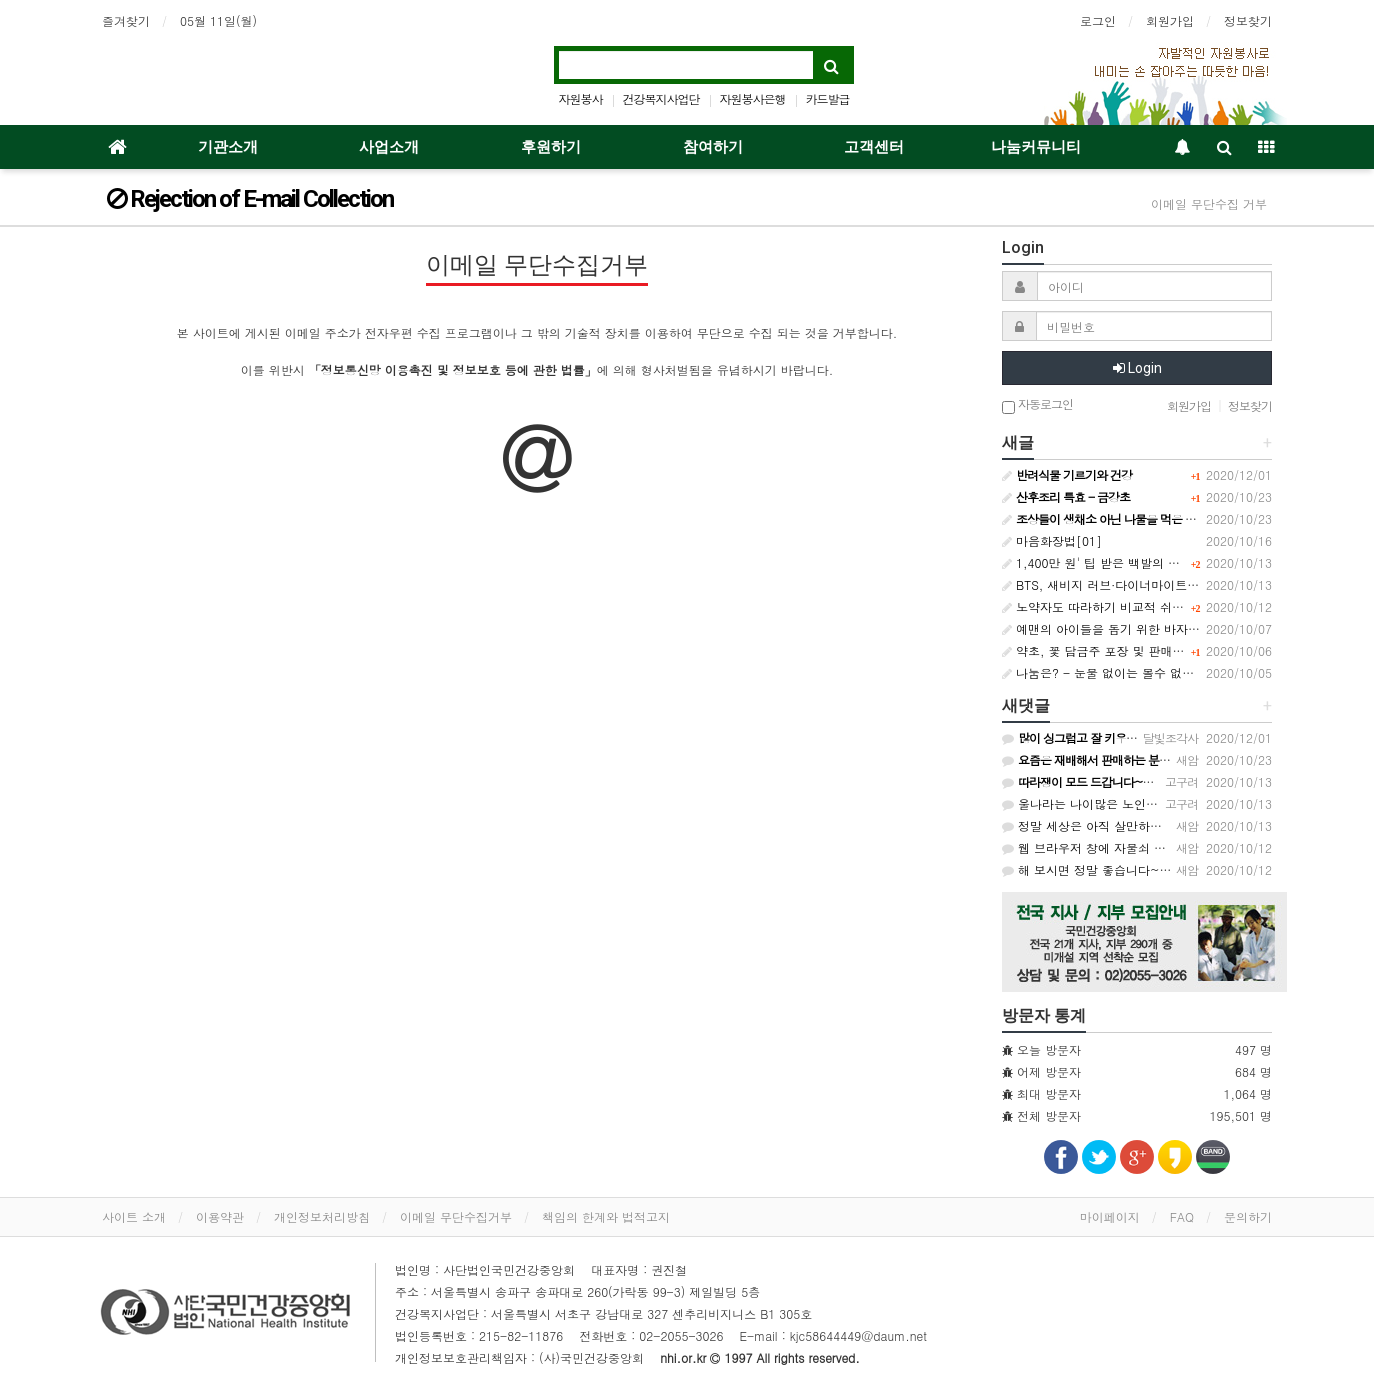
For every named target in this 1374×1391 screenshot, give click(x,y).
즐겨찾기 (126, 20)
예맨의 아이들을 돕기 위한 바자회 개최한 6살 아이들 (1152, 628)
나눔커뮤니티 (1036, 147)
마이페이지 (1110, 1216)
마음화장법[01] (1052, 540)
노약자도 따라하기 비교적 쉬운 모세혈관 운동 (1133, 606)
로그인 (1098, 20)
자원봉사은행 (753, 98)
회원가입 (1170, 20)
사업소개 (389, 147)
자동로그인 (1037, 405)
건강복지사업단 (660, 98)
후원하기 (551, 147)
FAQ (1182, 1216)
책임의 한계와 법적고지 (606, 1216)
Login (1137, 368)
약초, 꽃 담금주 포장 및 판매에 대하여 (1113, 650)
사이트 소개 (134, 1216)
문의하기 (1248, 1216)
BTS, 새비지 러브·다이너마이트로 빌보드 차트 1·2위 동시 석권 (1179, 584)
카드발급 (828, 98)
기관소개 (228, 147)
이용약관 (220, 1216)
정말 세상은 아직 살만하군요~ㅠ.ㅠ (1107, 825)
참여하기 (713, 147)
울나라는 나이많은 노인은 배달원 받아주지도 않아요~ (1157, 803)
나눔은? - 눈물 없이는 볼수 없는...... (1111, 672)
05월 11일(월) (218, 20)
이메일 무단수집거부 (456, 1216)
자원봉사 (580, 98)
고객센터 (874, 147)
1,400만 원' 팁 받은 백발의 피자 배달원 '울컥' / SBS (1153, 562)
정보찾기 (1248, 20)
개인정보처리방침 (322, 1216)
